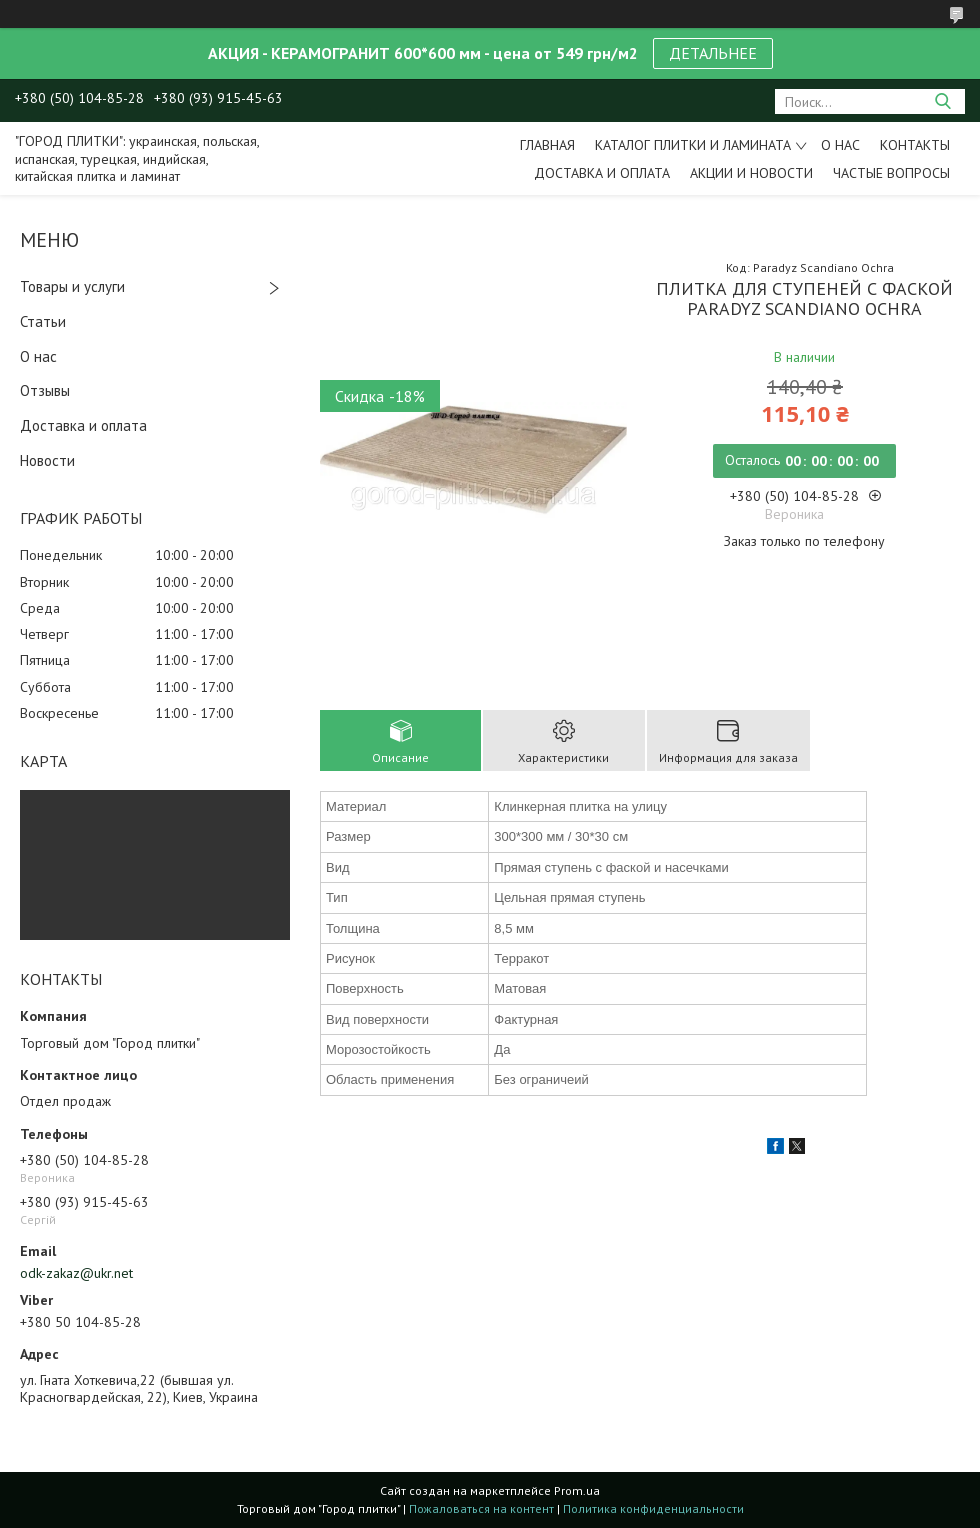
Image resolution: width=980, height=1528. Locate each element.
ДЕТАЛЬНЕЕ (713, 53)
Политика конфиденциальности (653, 1508)
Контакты (915, 145)
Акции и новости (751, 173)
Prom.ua (577, 1490)
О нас (840, 145)
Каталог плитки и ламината (693, 145)
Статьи (43, 321)
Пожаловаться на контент (481, 1508)
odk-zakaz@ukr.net (76, 1273)
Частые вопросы (891, 173)
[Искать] (942, 101)
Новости (47, 460)
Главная (547, 145)
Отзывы (45, 390)
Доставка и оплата (602, 173)
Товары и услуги (72, 286)
